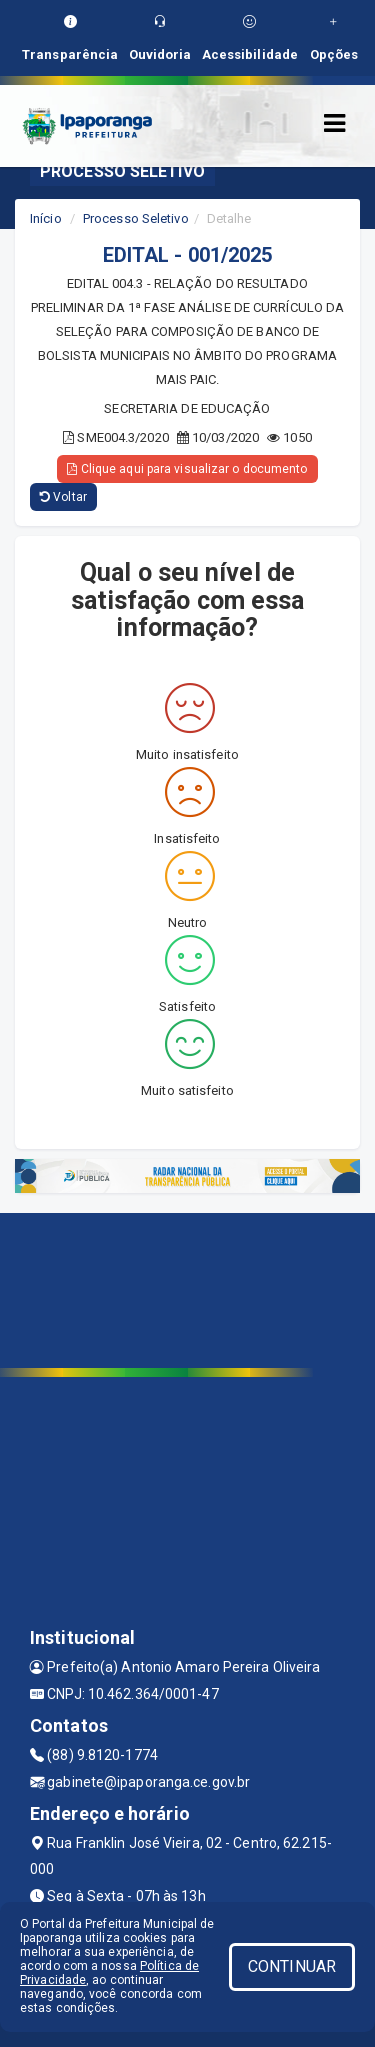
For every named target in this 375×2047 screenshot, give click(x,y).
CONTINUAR (292, 1966)
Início (46, 218)
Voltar (63, 497)
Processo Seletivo (136, 218)
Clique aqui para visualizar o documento (187, 469)
